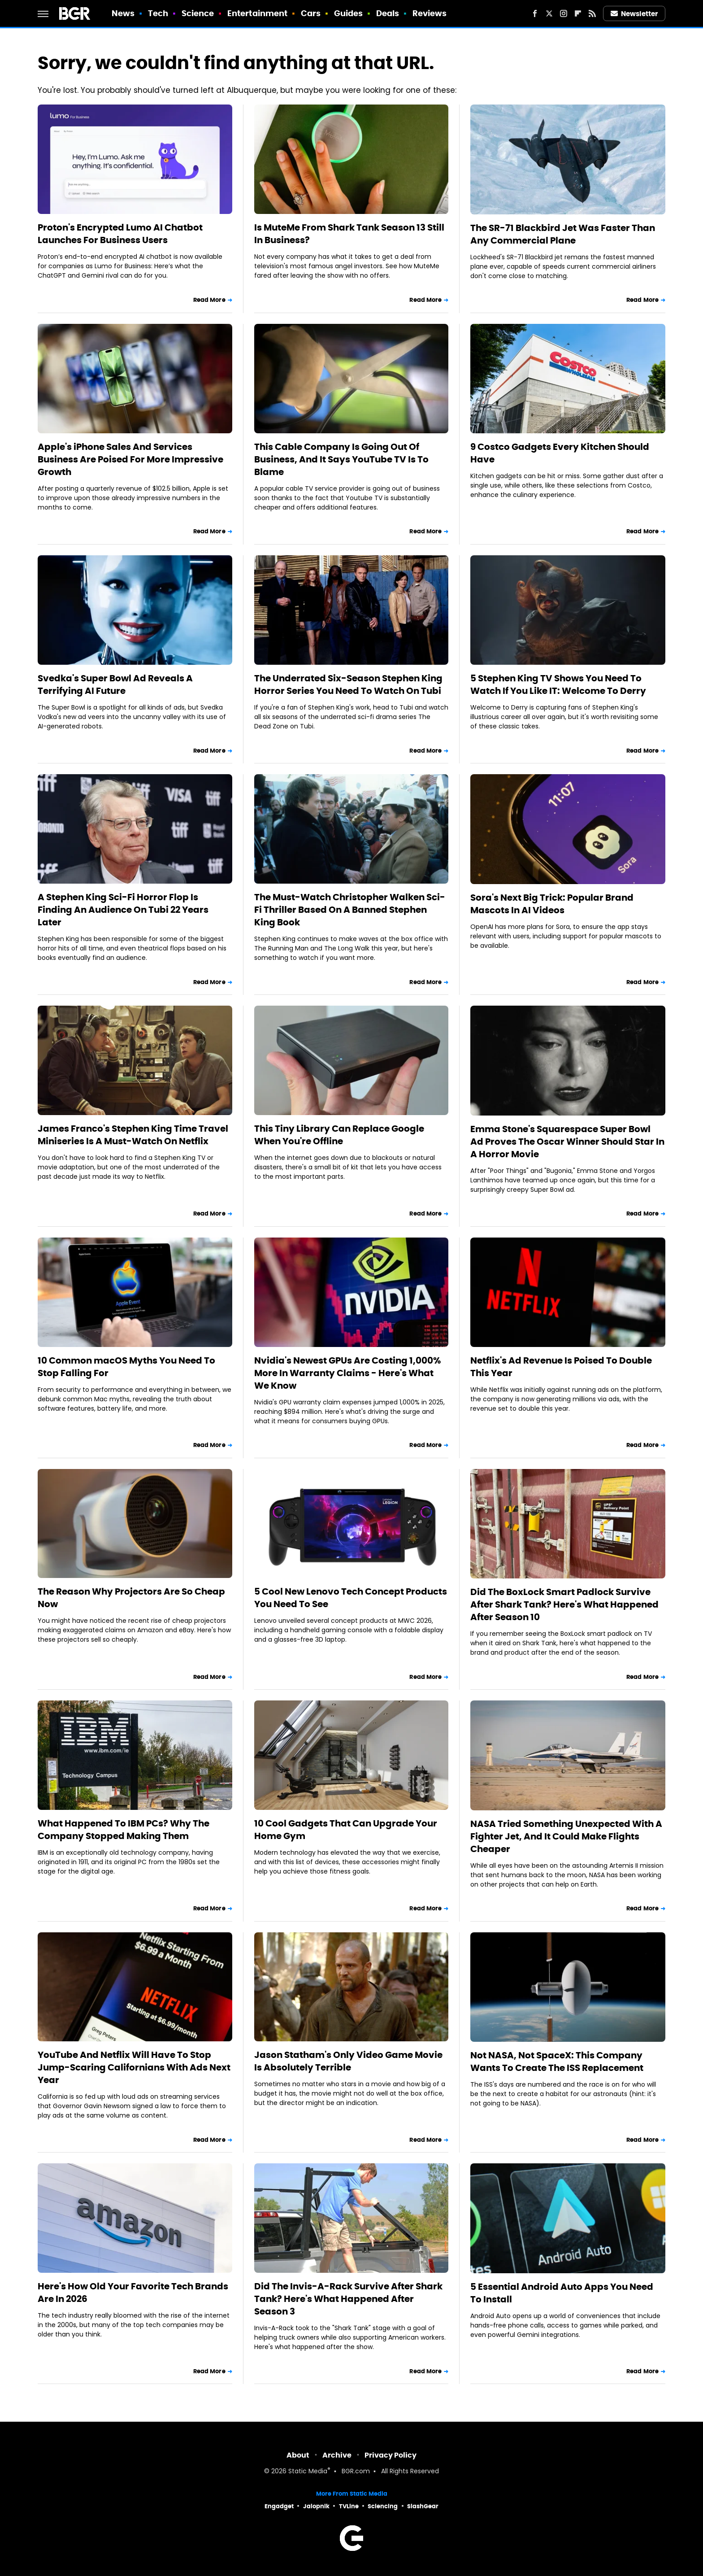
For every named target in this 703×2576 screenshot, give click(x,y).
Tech (158, 13)
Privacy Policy (391, 2455)
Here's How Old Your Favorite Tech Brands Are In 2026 (133, 2292)
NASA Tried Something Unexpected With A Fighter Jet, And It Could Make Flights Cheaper (566, 1836)
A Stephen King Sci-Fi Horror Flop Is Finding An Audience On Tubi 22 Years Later (123, 909)
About (297, 2455)
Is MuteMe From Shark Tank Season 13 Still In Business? (349, 234)
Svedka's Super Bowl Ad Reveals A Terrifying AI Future (115, 684)
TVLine (349, 2506)
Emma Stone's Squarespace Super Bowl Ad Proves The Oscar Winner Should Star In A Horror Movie (567, 1141)
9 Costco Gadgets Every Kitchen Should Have (559, 453)
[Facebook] (534, 13)
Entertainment (257, 13)
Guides (348, 13)
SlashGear (422, 2506)
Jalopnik (316, 2506)
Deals (387, 13)
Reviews (429, 13)
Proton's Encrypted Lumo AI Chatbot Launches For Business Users (120, 234)
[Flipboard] (577, 13)
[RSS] (592, 13)
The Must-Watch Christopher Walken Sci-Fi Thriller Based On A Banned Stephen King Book (349, 909)
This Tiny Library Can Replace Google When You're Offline (339, 1135)
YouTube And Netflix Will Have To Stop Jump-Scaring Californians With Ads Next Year (134, 2067)
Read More (209, 300)
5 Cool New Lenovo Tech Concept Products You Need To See (350, 1598)
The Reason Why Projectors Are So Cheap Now (131, 1598)
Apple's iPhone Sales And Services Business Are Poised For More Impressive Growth (130, 459)
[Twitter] (549, 13)
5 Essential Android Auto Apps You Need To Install (561, 2293)
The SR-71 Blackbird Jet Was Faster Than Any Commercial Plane (562, 234)
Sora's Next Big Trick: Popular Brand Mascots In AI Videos (552, 904)
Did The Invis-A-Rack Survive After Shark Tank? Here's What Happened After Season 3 (348, 2298)
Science (198, 13)
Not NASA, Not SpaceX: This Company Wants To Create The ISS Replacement (556, 2061)
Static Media (307, 2472)
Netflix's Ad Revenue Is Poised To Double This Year (561, 1367)
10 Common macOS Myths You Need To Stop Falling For (126, 1367)
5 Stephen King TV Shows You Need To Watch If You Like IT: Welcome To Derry (558, 684)
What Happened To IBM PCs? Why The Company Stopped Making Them (123, 1830)
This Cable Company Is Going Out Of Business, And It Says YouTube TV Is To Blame (341, 459)
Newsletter (634, 13)
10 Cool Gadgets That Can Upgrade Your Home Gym (345, 1830)
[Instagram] (563, 13)
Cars (311, 13)
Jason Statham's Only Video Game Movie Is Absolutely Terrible (348, 2061)
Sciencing (383, 2506)
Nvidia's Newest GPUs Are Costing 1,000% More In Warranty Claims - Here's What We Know (347, 1373)
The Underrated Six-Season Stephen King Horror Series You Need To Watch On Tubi (348, 684)
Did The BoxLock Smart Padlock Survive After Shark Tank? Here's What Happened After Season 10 (564, 1604)
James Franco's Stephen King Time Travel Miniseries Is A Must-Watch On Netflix (133, 1135)
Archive (337, 2455)
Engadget (279, 2506)
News (123, 13)
